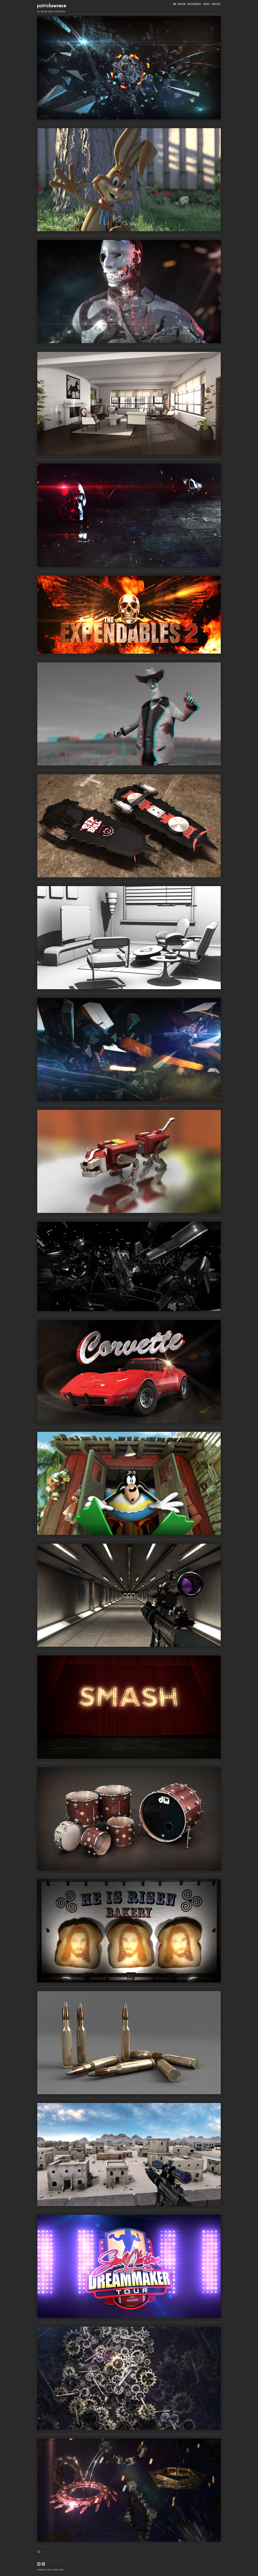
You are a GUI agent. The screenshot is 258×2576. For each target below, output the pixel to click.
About (206, 4)
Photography (194, 4)
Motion (182, 4)
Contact (216, 4)
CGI (174, 4)
